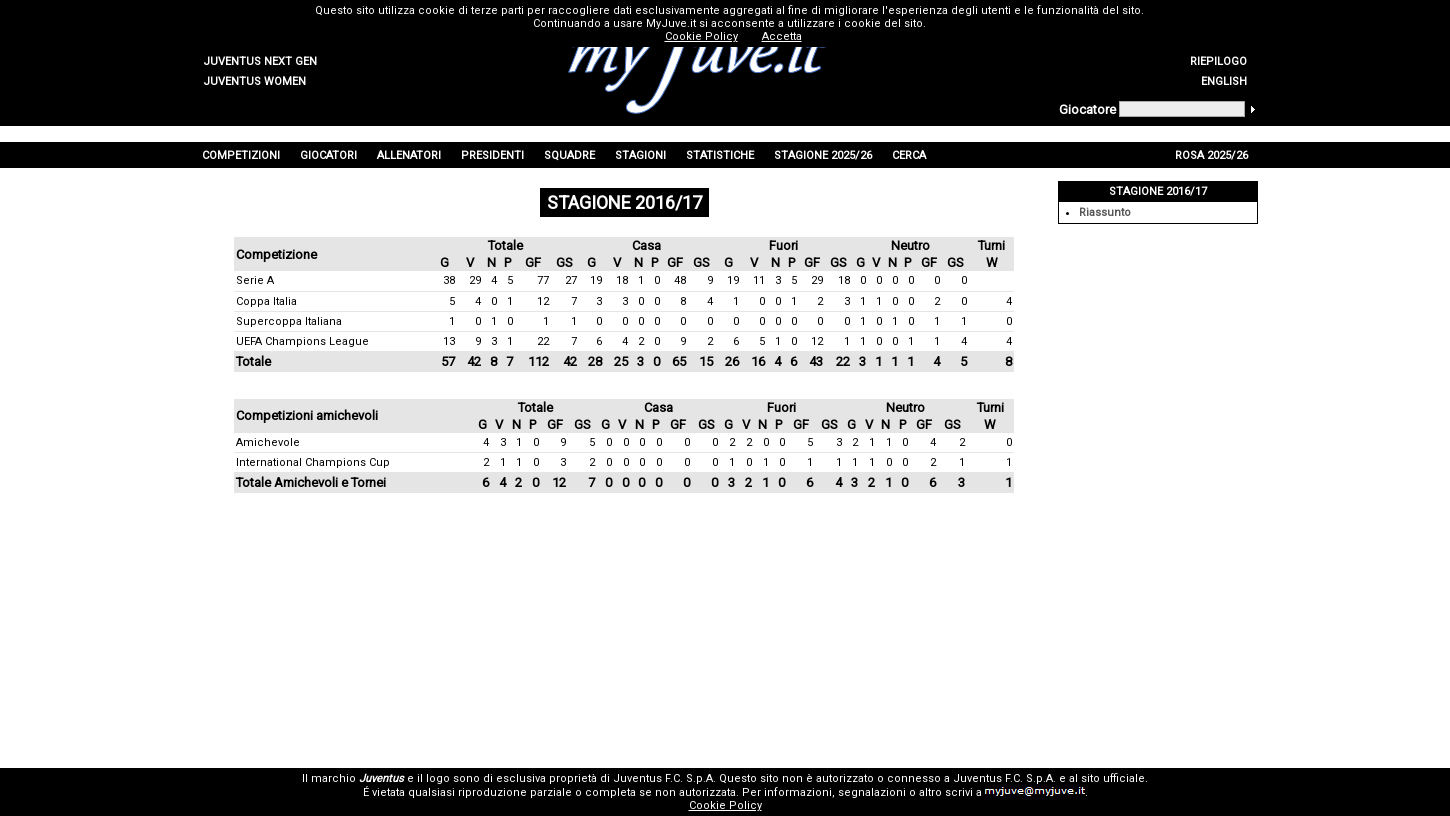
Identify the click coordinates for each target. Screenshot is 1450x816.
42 (474, 361)
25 (621, 361)
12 (543, 301)
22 (543, 341)
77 (543, 280)
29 (475, 280)
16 (758, 361)
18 (622, 280)
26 (732, 361)
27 (571, 280)
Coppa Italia (266, 301)
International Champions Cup (313, 462)
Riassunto (1105, 212)
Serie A (255, 280)
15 (706, 361)
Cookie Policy (725, 805)
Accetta (782, 36)
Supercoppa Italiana (289, 321)
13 (449, 341)
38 (449, 280)
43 (816, 361)
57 (448, 361)
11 (759, 280)
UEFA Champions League (302, 341)
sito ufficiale (1113, 778)
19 (596, 280)
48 (680, 280)
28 (595, 361)
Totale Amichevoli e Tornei (311, 482)
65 (679, 361)
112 (538, 361)
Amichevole (268, 442)
